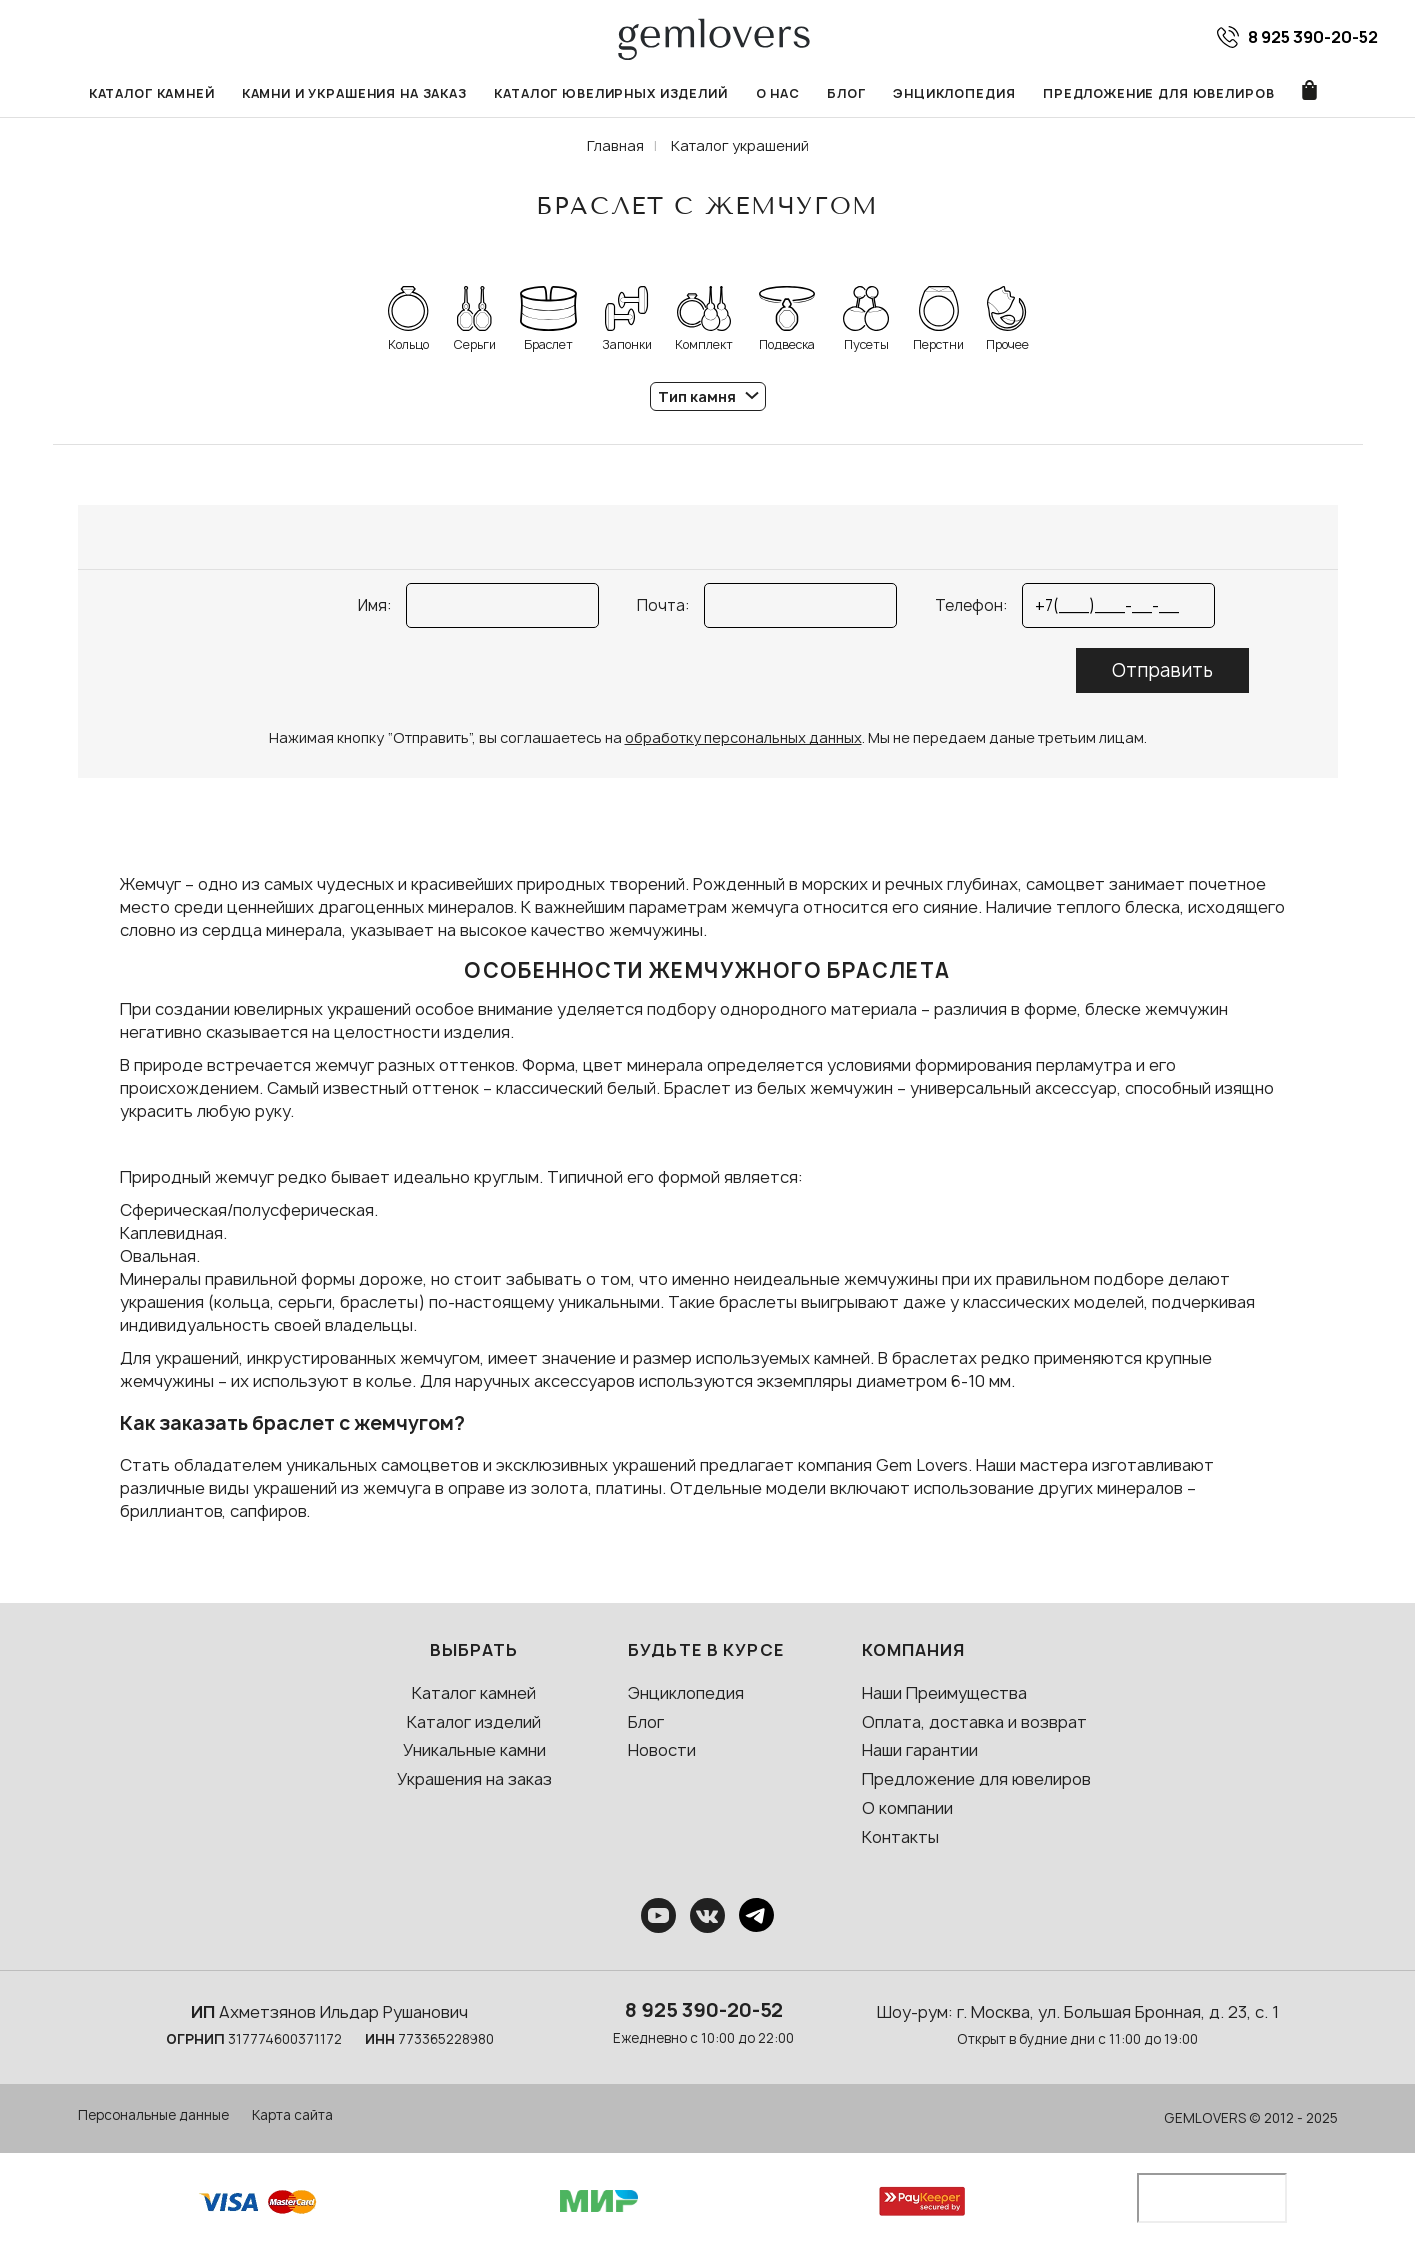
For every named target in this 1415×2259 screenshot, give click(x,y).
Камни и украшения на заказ (354, 93)
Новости (662, 1751)
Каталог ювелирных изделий (612, 93)
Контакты (900, 1837)
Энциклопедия (956, 93)
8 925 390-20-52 (704, 2010)
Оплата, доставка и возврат (974, 1722)
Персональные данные (153, 2116)
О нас (778, 93)
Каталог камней (150, 93)
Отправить (1162, 671)
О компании (907, 1809)
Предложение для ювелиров (1160, 93)
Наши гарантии (920, 1751)
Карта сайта (292, 2116)
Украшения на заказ (474, 1780)
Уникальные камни (474, 1751)
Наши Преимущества (944, 1693)
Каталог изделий (474, 1722)
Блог (848, 93)
